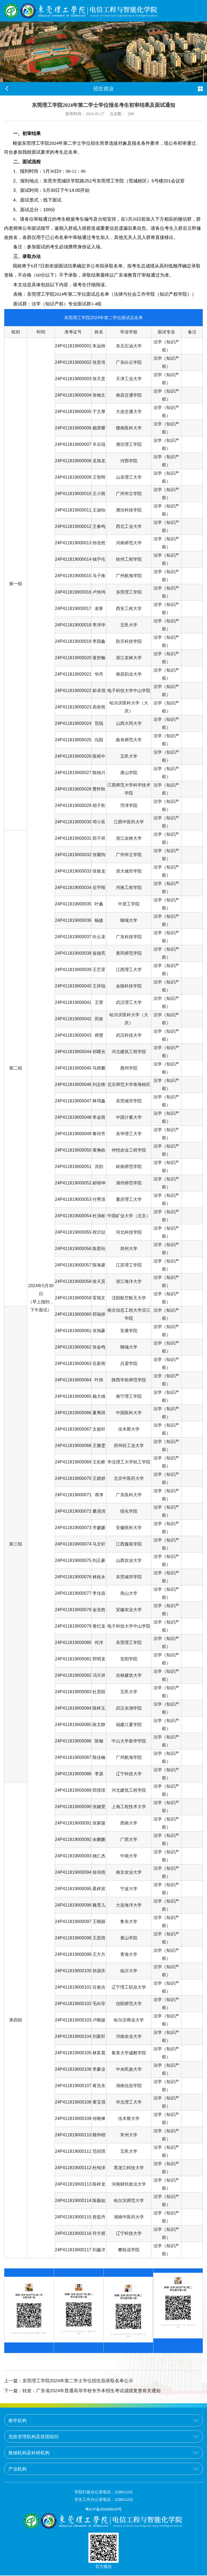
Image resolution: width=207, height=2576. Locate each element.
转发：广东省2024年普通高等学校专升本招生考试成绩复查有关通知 (82, 2391)
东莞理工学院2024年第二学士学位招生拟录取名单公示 (68, 2381)
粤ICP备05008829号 (103, 2509)
